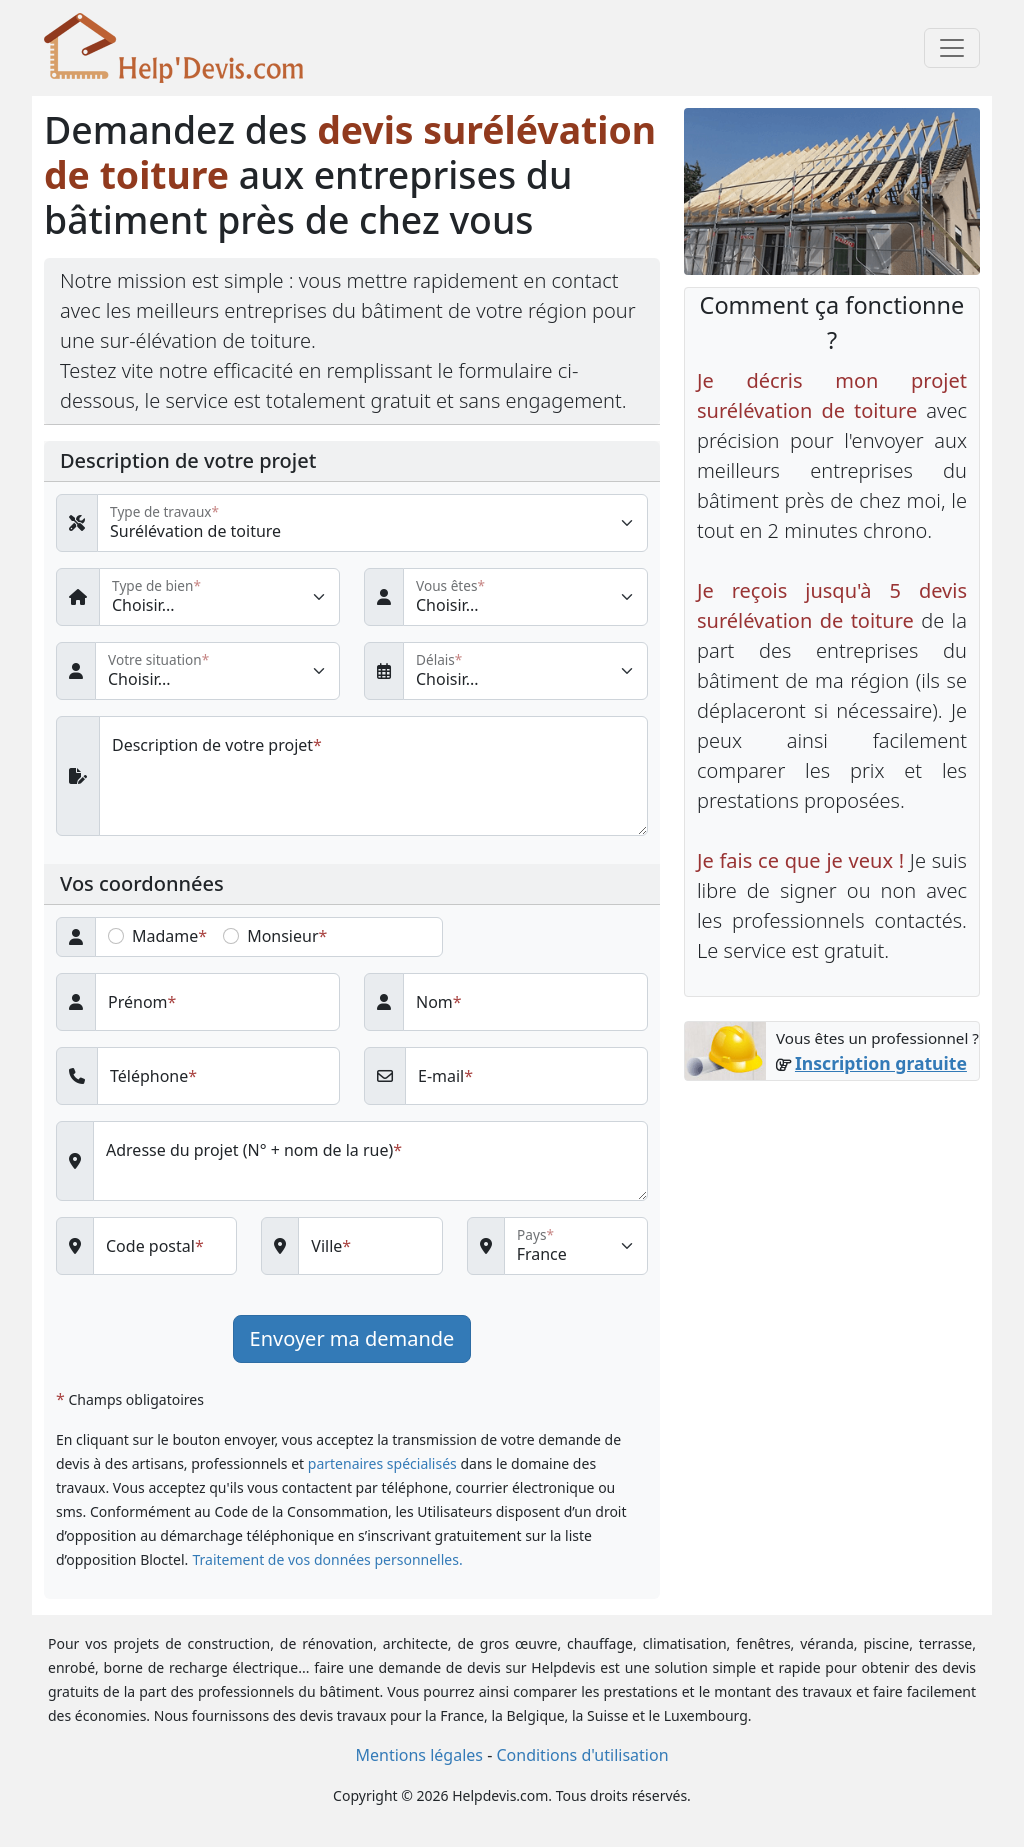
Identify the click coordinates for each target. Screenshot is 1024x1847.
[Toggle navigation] (952, 48)
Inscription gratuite (881, 1063)
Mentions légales (419, 1755)
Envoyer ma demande (352, 1338)
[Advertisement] (832, 1230)
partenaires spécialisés (382, 1463)
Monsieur (282, 936)
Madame (165, 936)
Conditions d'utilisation (582, 1755)
